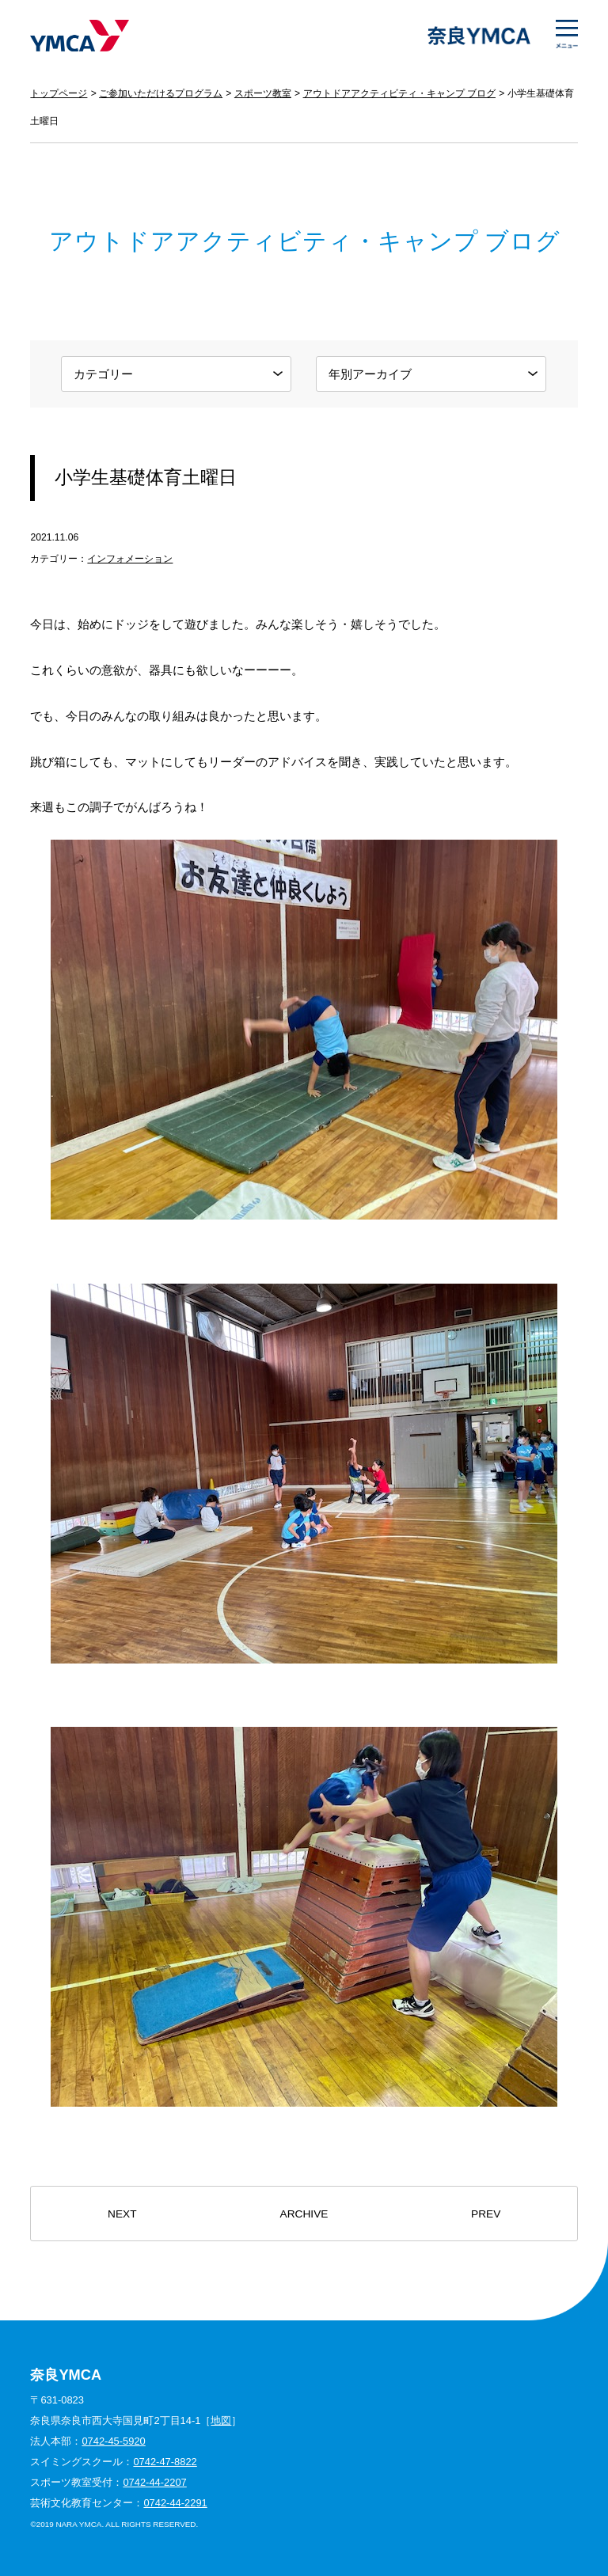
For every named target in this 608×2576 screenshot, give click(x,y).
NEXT (122, 2214)
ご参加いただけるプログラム (160, 93)
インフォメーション (130, 558)
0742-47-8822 (164, 2462)
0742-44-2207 (154, 2482)
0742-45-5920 (113, 2441)
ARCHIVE (304, 2214)
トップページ (58, 93)
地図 (221, 2420)
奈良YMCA (79, 35)
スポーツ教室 (262, 93)
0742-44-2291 (175, 2503)
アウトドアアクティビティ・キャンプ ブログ (399, 93)
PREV (485, 2214)
